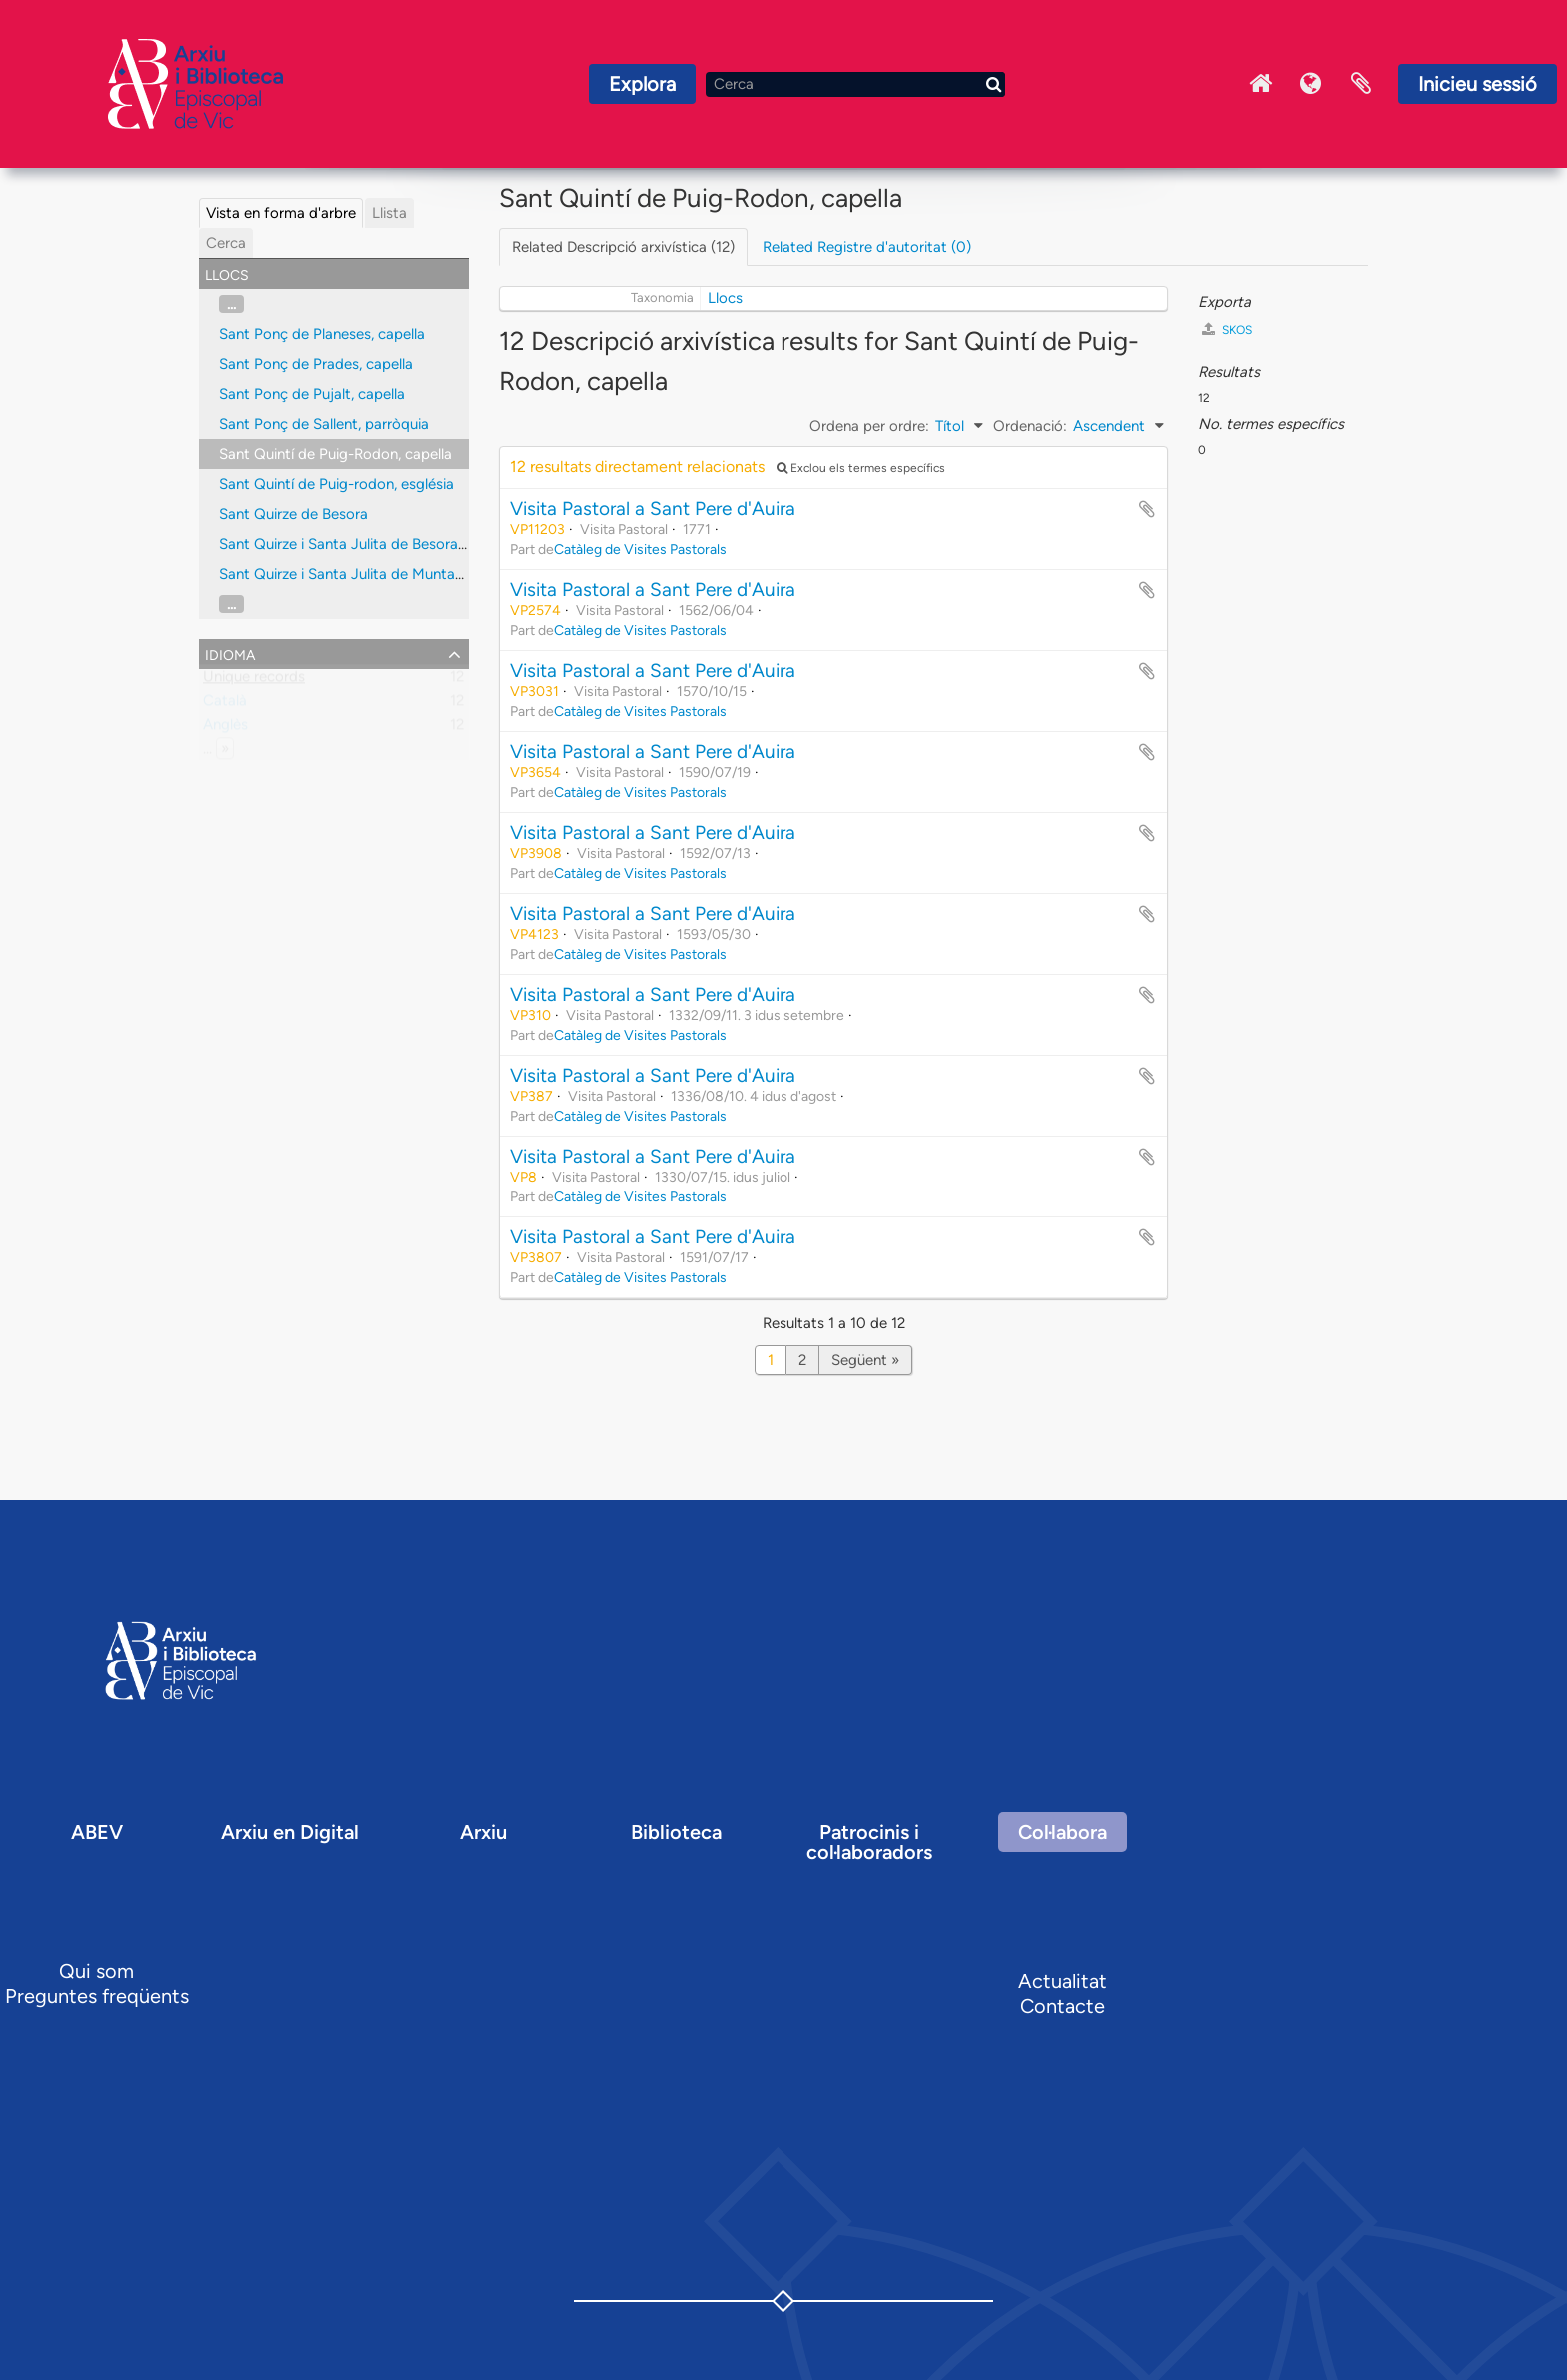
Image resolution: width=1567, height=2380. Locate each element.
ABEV (97, 1832)
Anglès (225, 729)
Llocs (725, 298)
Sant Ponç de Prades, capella (316, 364)
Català (225, 705)
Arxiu (483, 1832)
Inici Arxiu (1261, 84)
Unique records (254, 681)
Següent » (865, 1360)
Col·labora (1062, 1832)
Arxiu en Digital (290, 1832)
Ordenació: (1030, 426)
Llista (389, 213)
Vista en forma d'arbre (281, 213)
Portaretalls (1361, 84)
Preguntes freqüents (97, 1996)
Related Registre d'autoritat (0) (867, 247)
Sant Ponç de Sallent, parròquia (324, 424)
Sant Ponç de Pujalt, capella (312, 394)
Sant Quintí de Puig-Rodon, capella (335, 454)
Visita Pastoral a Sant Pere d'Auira (652, 508)
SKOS (1227, 329)
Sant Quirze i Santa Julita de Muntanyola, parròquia (390, 574)
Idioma (1311, 84)
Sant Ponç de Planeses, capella (322, 334)
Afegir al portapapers (1147, 509)
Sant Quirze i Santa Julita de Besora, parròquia (374, 544)
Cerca (226, 243)
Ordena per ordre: (869, 426)
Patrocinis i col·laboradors (869, 1842)
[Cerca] (855, 84)
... (231, 304)
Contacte (1062, 2006)
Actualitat (1062, 1981)
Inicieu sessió (1477, 84)
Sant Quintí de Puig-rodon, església (336, 484)
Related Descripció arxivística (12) (623, 247)
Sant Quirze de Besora (293, 514)
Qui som (96, 1971)
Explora (642, 84)
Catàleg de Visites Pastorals (640, 549)
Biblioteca (676, 1832)
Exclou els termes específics (861, 468)
